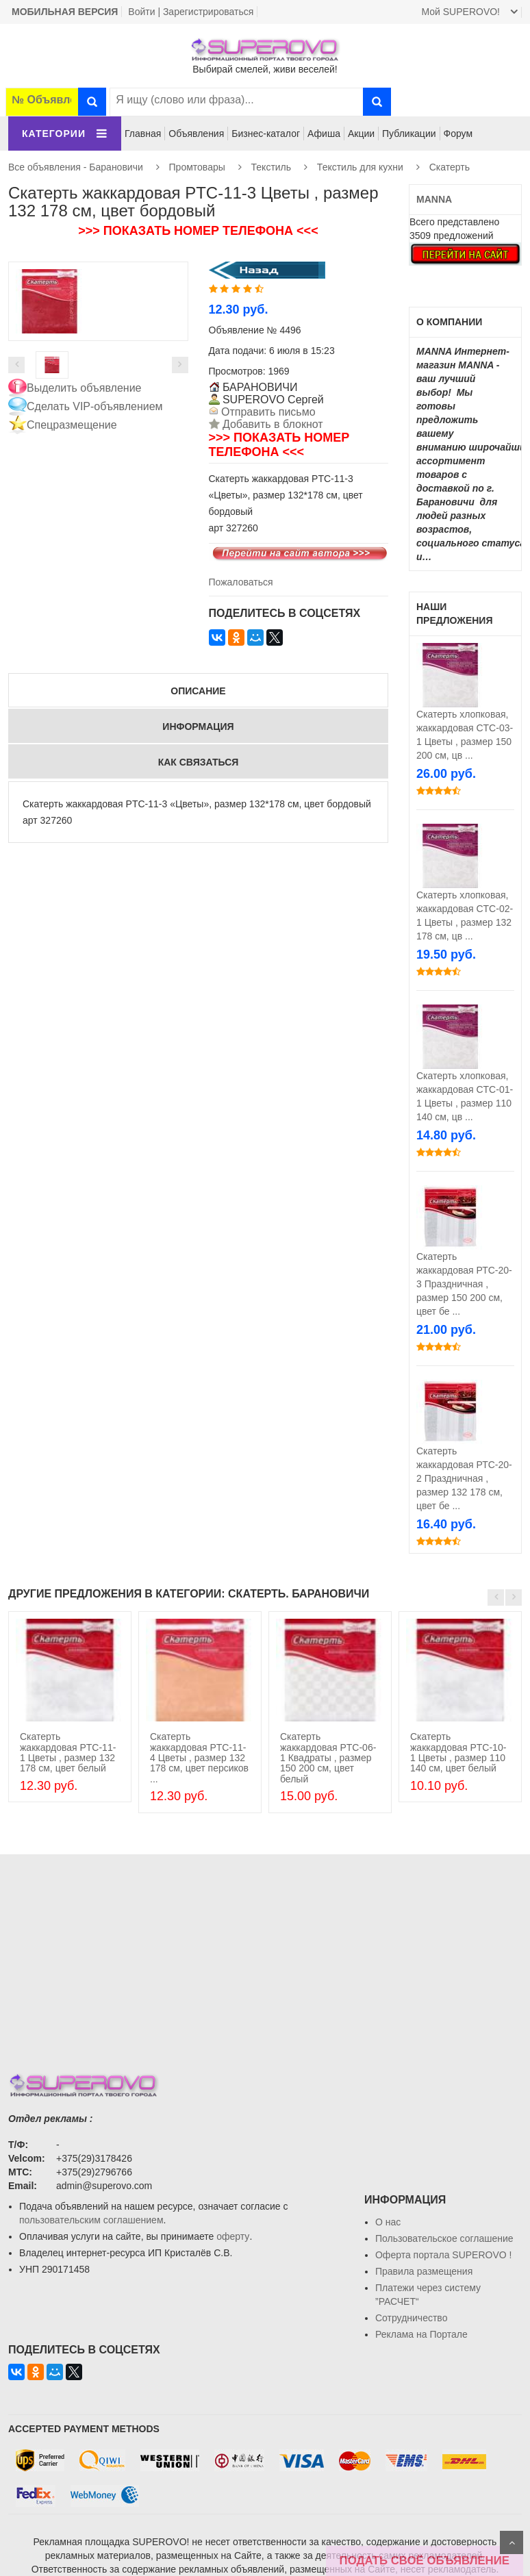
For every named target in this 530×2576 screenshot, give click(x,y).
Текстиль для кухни (360, 167)
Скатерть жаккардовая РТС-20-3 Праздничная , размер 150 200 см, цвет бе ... (464, 1284)
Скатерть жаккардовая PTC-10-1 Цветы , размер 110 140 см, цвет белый (458, 1752)
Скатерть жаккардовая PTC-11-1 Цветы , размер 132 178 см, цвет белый (68, 1752)
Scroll (511, 2542)
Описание (198, 690)
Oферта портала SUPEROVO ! (443, 2254)
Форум (458, 133)
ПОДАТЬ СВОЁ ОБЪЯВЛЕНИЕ (424, 2560)
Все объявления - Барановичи (75, 167)
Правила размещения (423, 2271)
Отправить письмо (267, 412)
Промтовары (197, 167)
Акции (361, 133)
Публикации (409, 133)
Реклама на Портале (421, 2334)
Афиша (323, 133)
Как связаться (198, 762)
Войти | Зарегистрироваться (190, 11)
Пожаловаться (241, 582)
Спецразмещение (72, 425)
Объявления (196, 133)
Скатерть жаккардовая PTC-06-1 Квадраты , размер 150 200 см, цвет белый (328, 1757)
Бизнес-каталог (265, 133)
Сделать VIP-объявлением (95, 406)
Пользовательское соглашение (444, 2238)
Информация (198, 726)
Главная (143, 133)
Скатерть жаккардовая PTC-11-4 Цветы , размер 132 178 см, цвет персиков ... (199, 1757)
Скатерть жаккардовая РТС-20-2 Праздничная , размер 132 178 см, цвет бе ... (464, 1478)
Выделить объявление (84, 388)
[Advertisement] (265, 1950)
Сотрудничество (411, 2317)
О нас (388, 2222)
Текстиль (271, 167)
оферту (232, 2236)
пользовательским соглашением (91, 2219)
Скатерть (449, 167)
